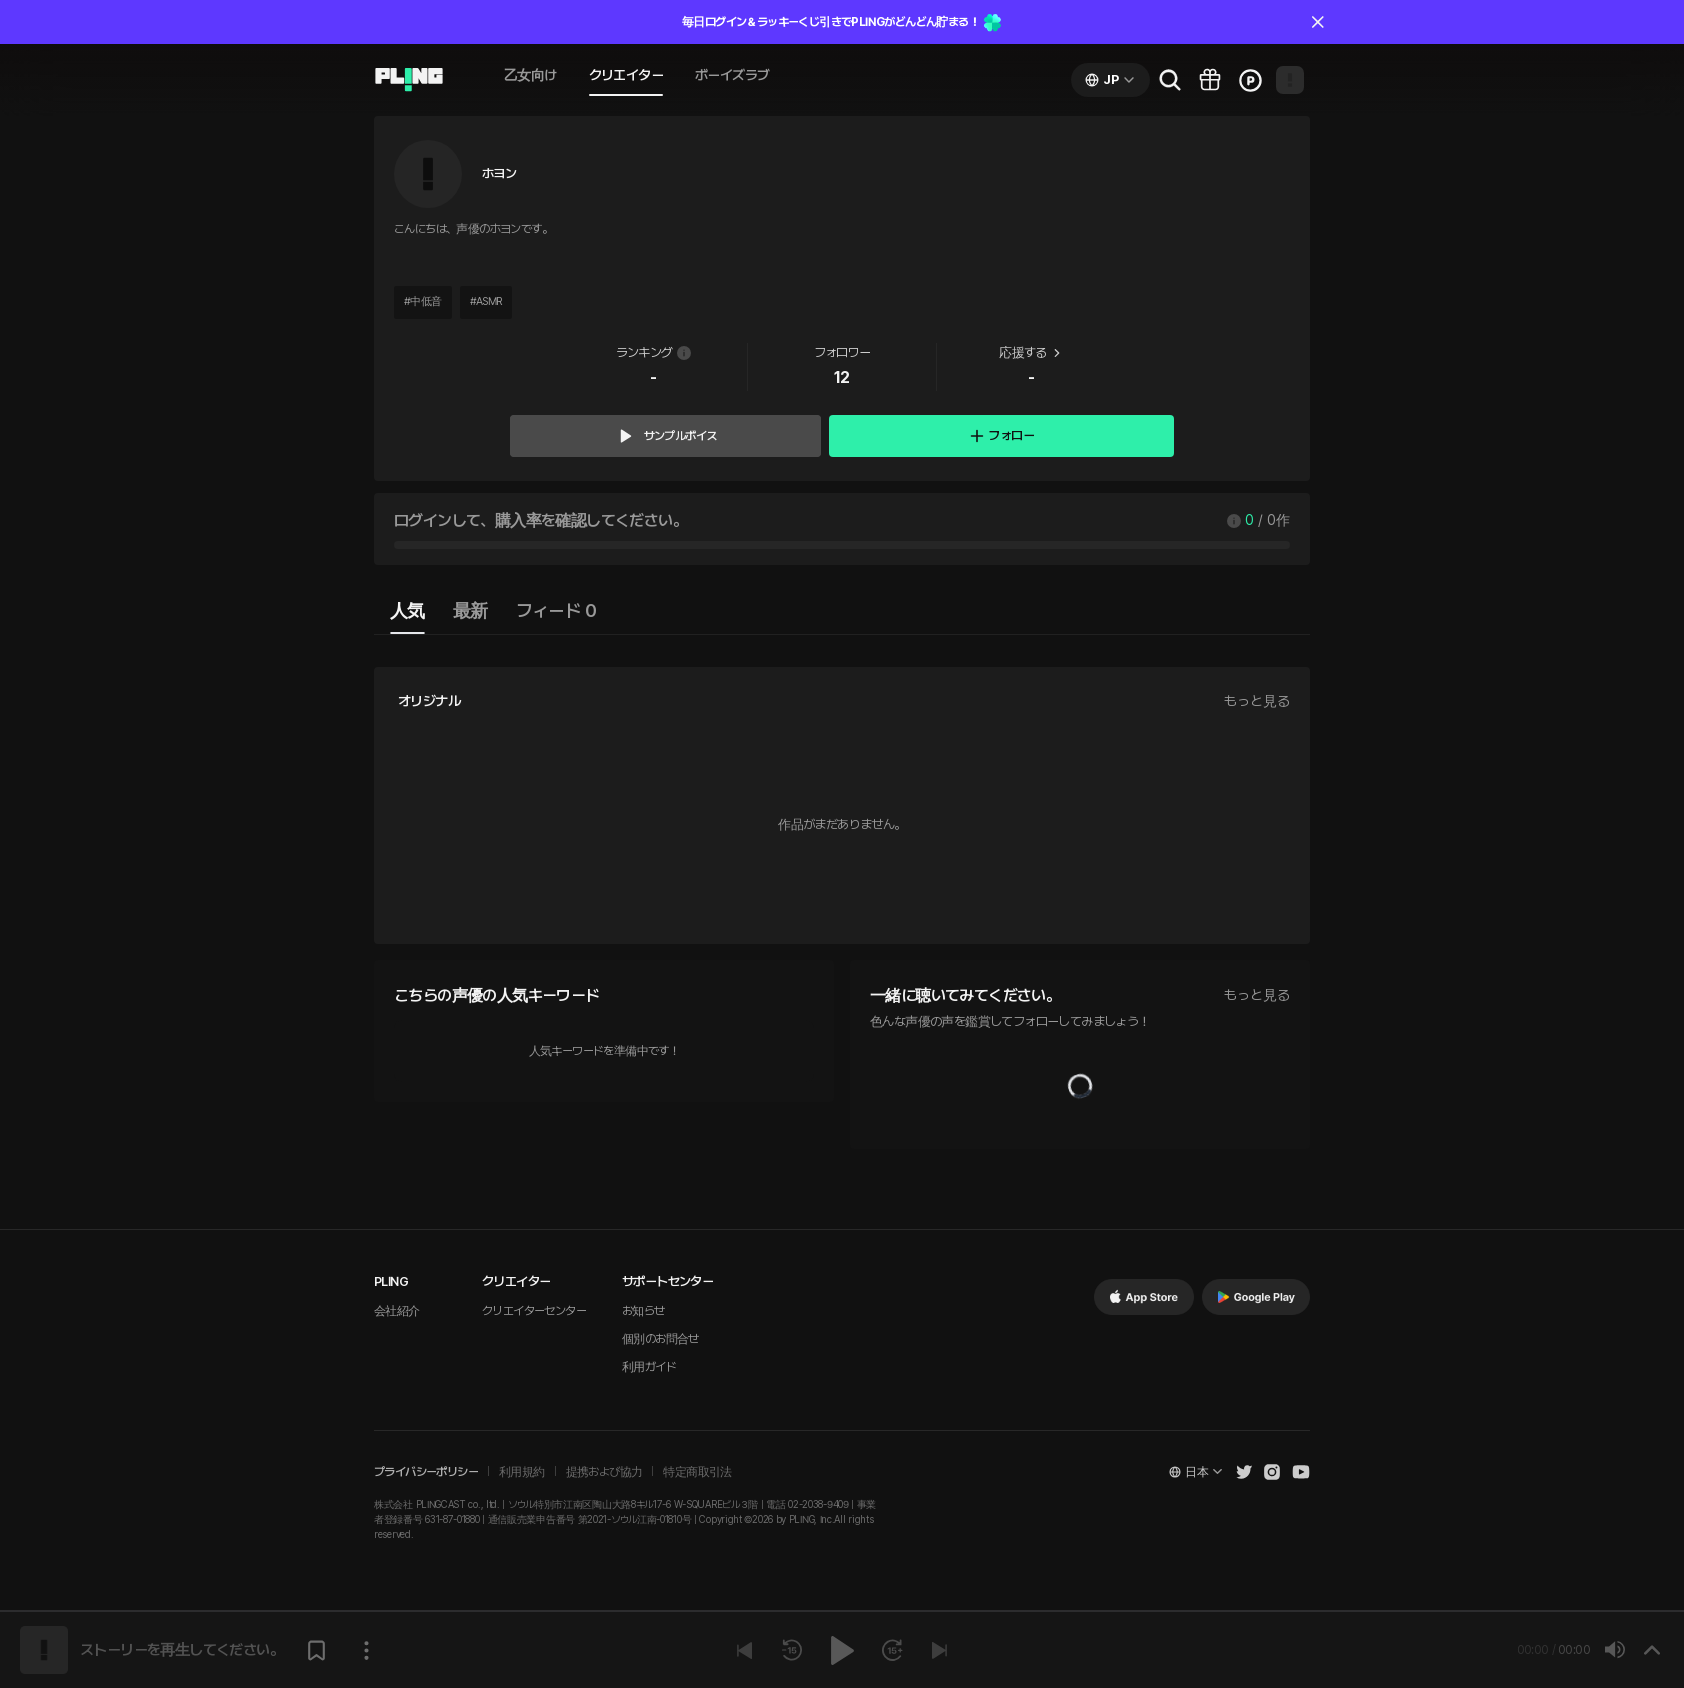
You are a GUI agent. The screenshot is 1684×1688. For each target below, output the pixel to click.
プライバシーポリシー (426, 1472)
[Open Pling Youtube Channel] (1301, 1472)
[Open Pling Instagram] (1272, 1472)
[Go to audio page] (409, 80)
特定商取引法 (697, 1472)
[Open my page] (1290, 80)
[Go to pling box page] (1210, 80)
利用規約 (522, 1472)
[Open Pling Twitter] (1244, 1472)
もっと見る (1257, 701)
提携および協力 (604, 1472)
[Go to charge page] (1250, 80)
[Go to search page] (1170, 80)
